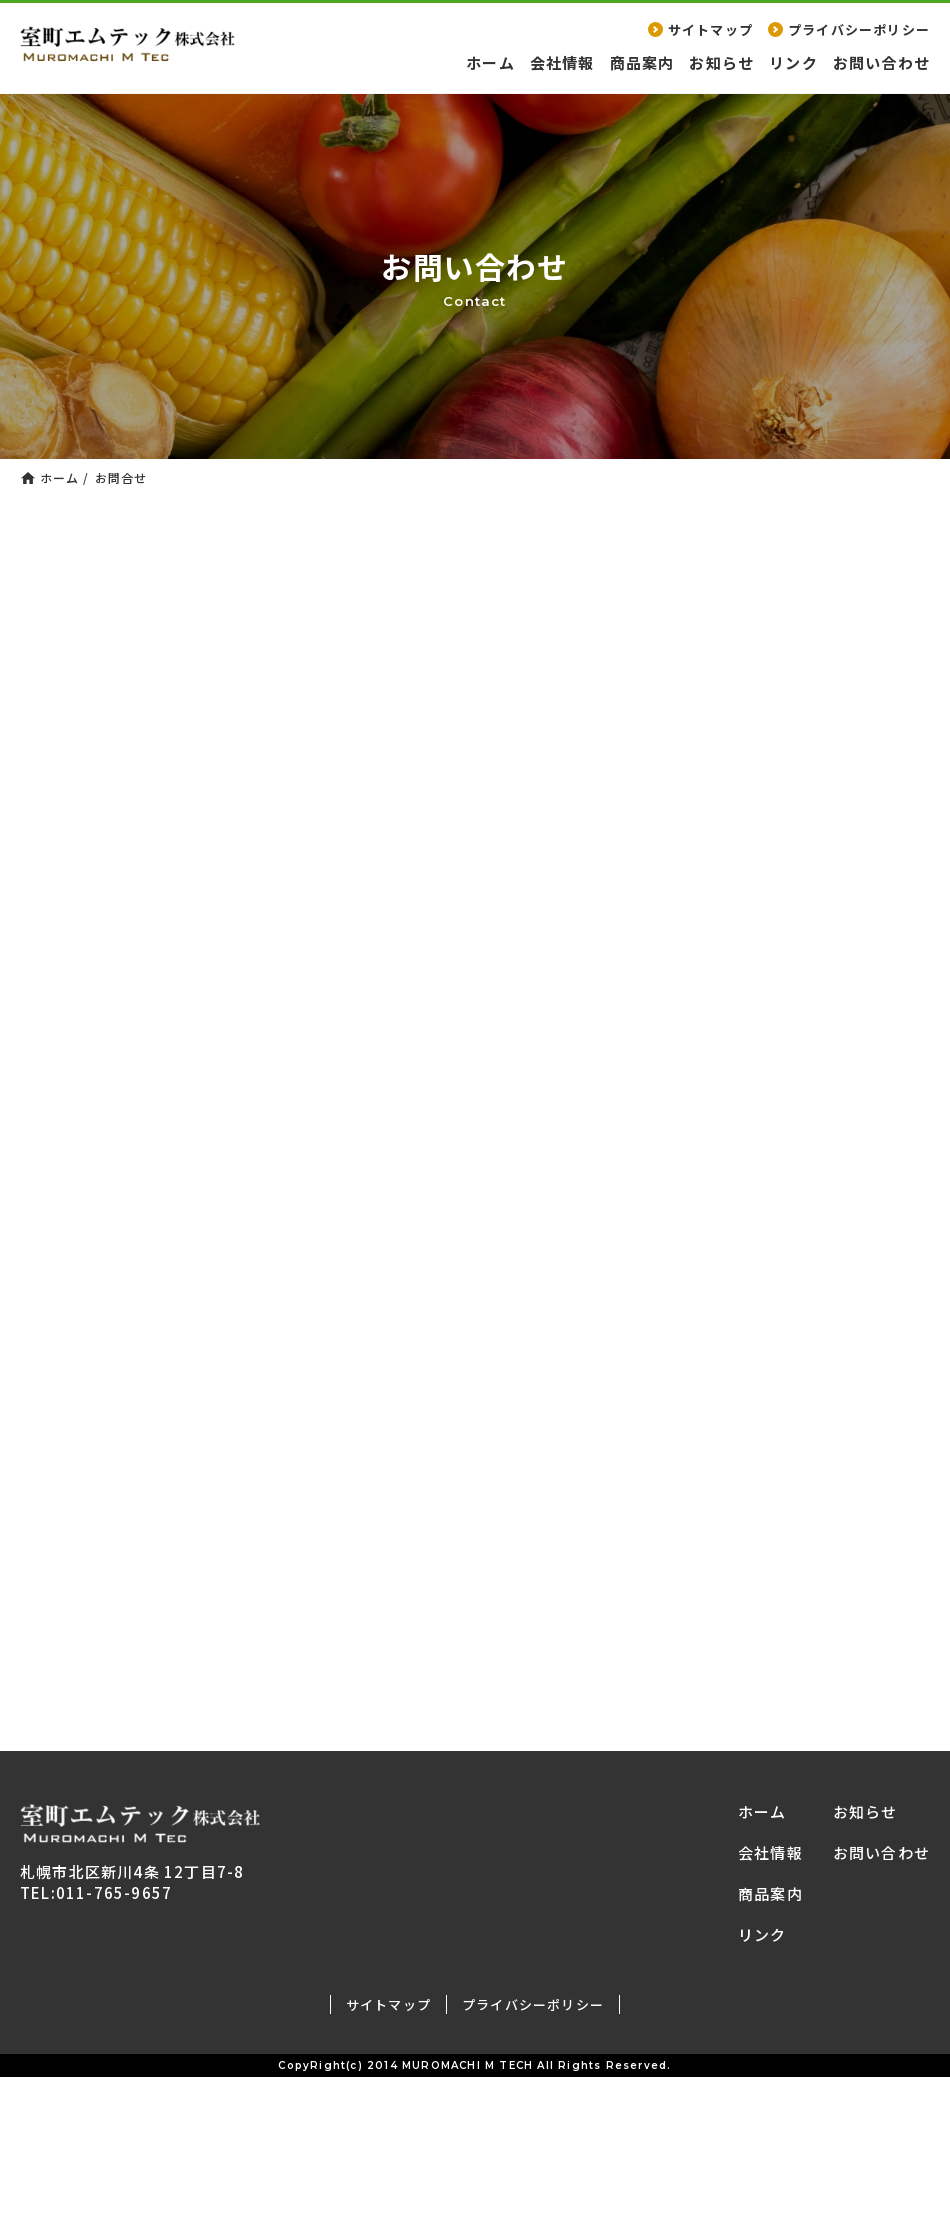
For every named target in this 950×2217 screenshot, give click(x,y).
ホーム (490, 62)
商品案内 (642, 62)
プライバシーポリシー (849, 29)
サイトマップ (700, 29)
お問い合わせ (881, 62)
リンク (793, 62)
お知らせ (721, 62)
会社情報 (562, 62)
